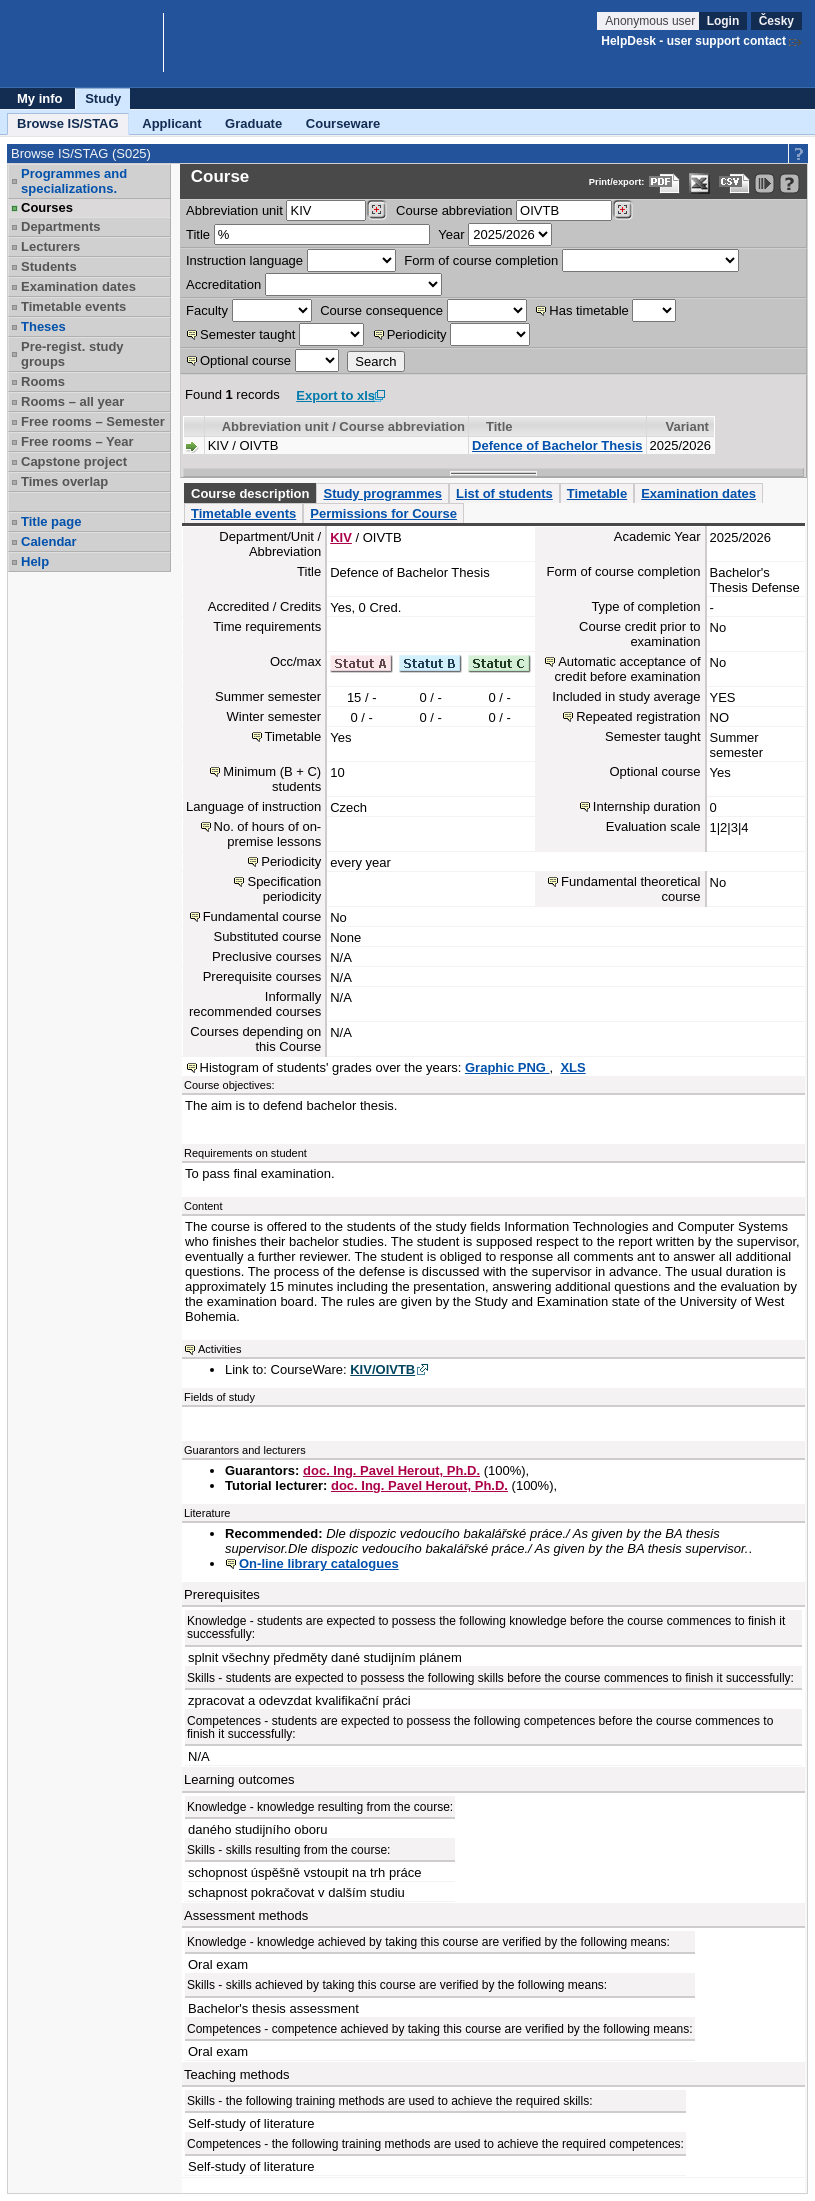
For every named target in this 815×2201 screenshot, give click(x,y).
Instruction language (244, 260)
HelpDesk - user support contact (693, 41)
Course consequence (381, 310)
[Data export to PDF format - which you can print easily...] (664, 183)
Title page (51, 521)
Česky (776, 21)
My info (40, 98)
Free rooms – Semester (93, 421)
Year (451, 234)
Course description (250, 493)
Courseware (343, 123)
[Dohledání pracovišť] (376, 210)
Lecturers (50, 246)
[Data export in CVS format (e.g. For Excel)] (734, 183)
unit (234, 210)
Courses (47, 207)
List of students (504, 493)
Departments (60, 226)
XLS (572, 1067)
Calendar (49, 541)
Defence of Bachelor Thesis (557, 445)
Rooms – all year (72, 401)
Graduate (253, 123)
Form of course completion (481, 260)
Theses (43, 326)
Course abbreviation (454, 210)
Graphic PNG (507, 1067)
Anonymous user (651, 21)
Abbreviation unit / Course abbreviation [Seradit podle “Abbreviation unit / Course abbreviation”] (343, 426)
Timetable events (73, 306)
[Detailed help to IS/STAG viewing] (789, 183)
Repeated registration (638, 716)
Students (49, 266)
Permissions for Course (383, 513)
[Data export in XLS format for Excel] (699, 183)
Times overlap (64, 481)
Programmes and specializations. (74, 181)
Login (723, 21)
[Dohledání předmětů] (622, 210)
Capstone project (74, 461)
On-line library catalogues (319, 1563)
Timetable (597, 493)
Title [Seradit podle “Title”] (499, 426)
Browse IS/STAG (68, 123)
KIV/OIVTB (382, 1369)
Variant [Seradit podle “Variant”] (687, 426)
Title (198, 234)
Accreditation (223, 284)
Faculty (207, 310)
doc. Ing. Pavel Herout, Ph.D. (391, 1470)
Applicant (171, 123)
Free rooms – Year (77, 441)
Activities (219, 1349)
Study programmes (382, 493)
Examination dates (78, 286)
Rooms (43, 381)
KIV (341, 537)
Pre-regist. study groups (72, 354)
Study (103, 98)
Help (35, 561)
